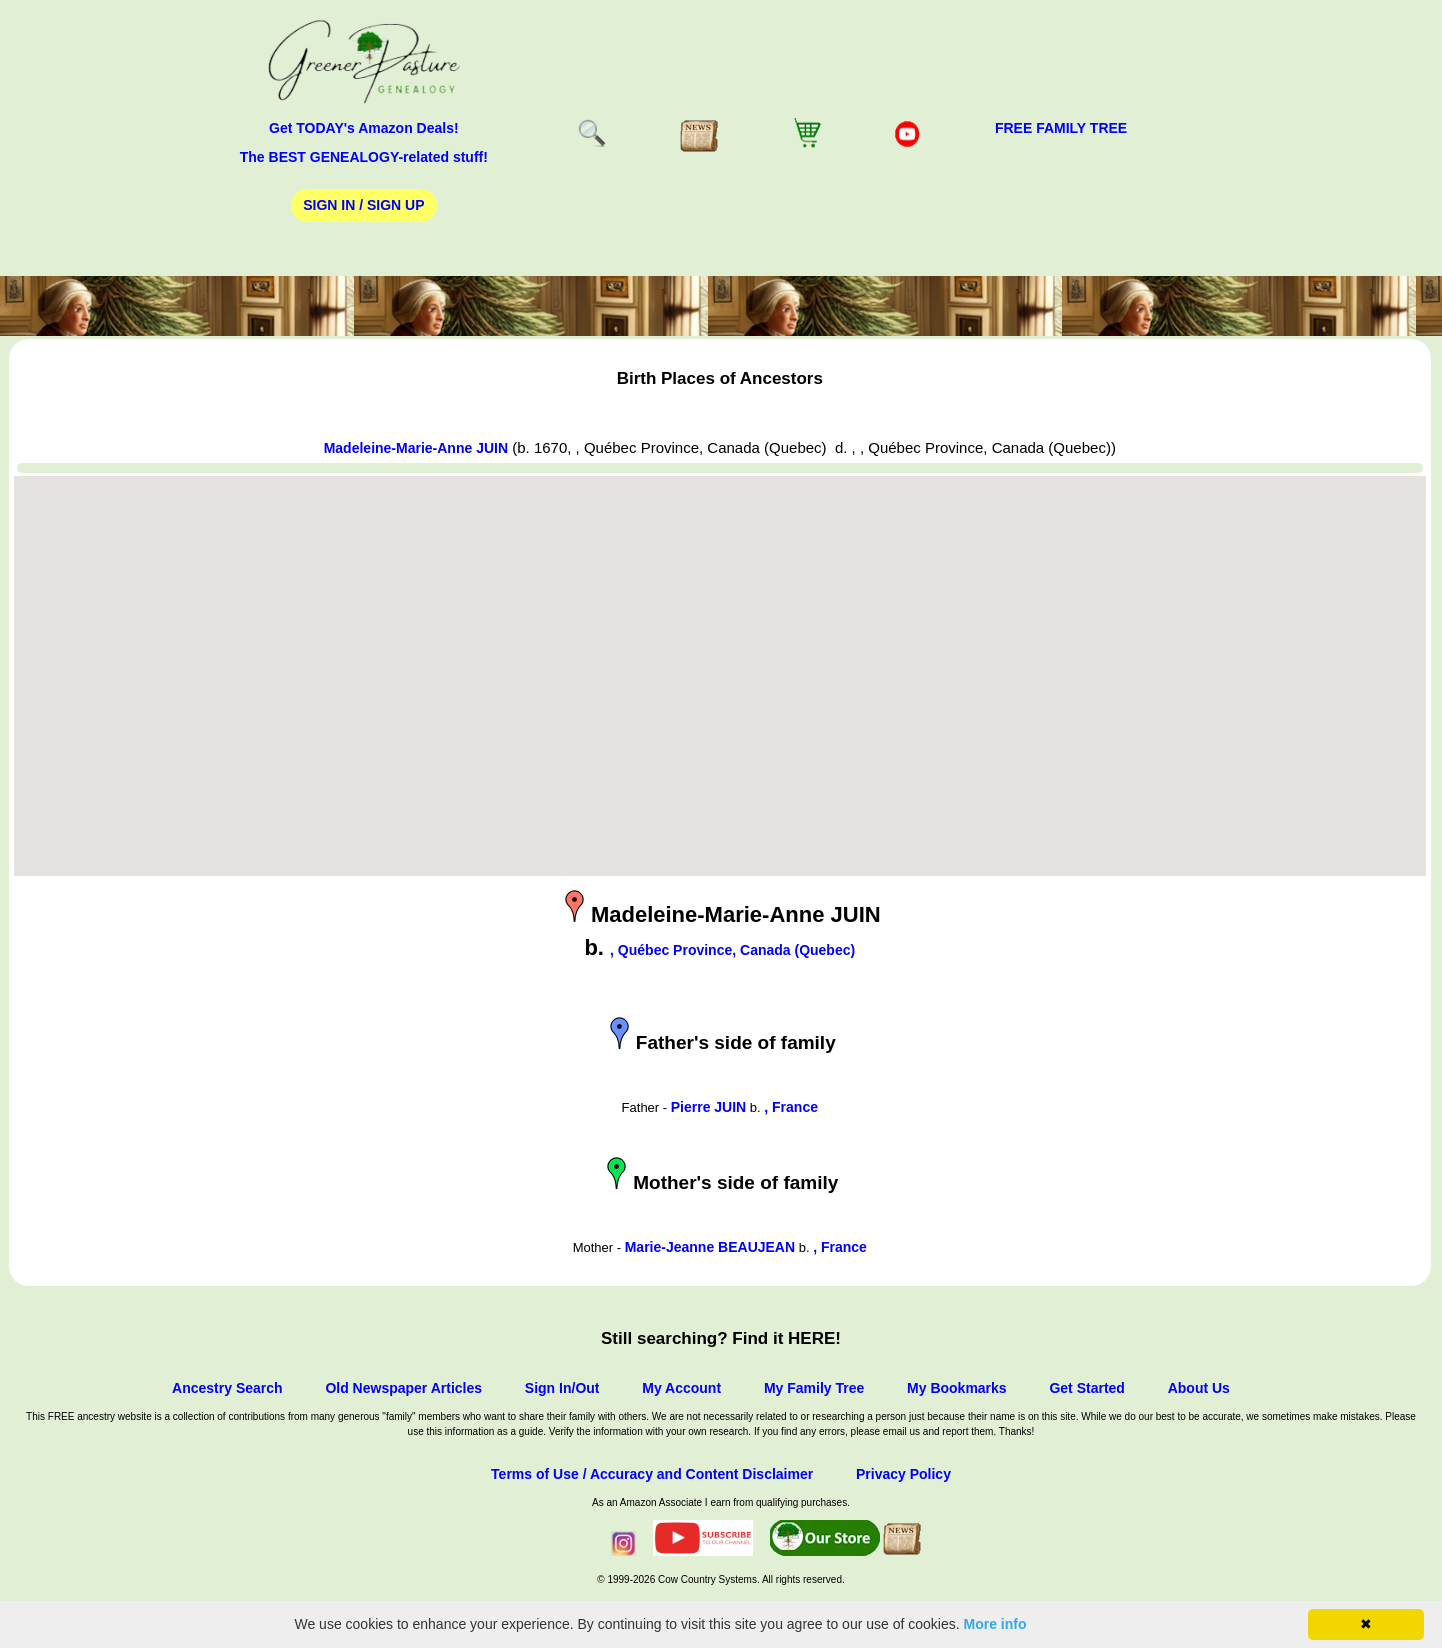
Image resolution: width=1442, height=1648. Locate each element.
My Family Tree (814, 1388)
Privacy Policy (903, 1474)
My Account (681, 1388)
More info (995, 1624)
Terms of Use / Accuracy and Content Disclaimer (652, 1474)
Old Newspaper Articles (403, 1388)
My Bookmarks (957, 1388)
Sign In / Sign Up (363, 205)
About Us (1199, 1388)
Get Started (1086, 1388)
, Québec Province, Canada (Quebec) (732, 950)
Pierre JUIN (708, 1107)
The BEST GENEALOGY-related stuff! (364, 157)
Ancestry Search (227, 1388)
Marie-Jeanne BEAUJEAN (710, 1247)
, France (791, 1107)
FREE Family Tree (1061, 128)
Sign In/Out (562, 1388)
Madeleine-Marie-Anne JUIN (416, 448)
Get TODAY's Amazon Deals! (364, 128)
